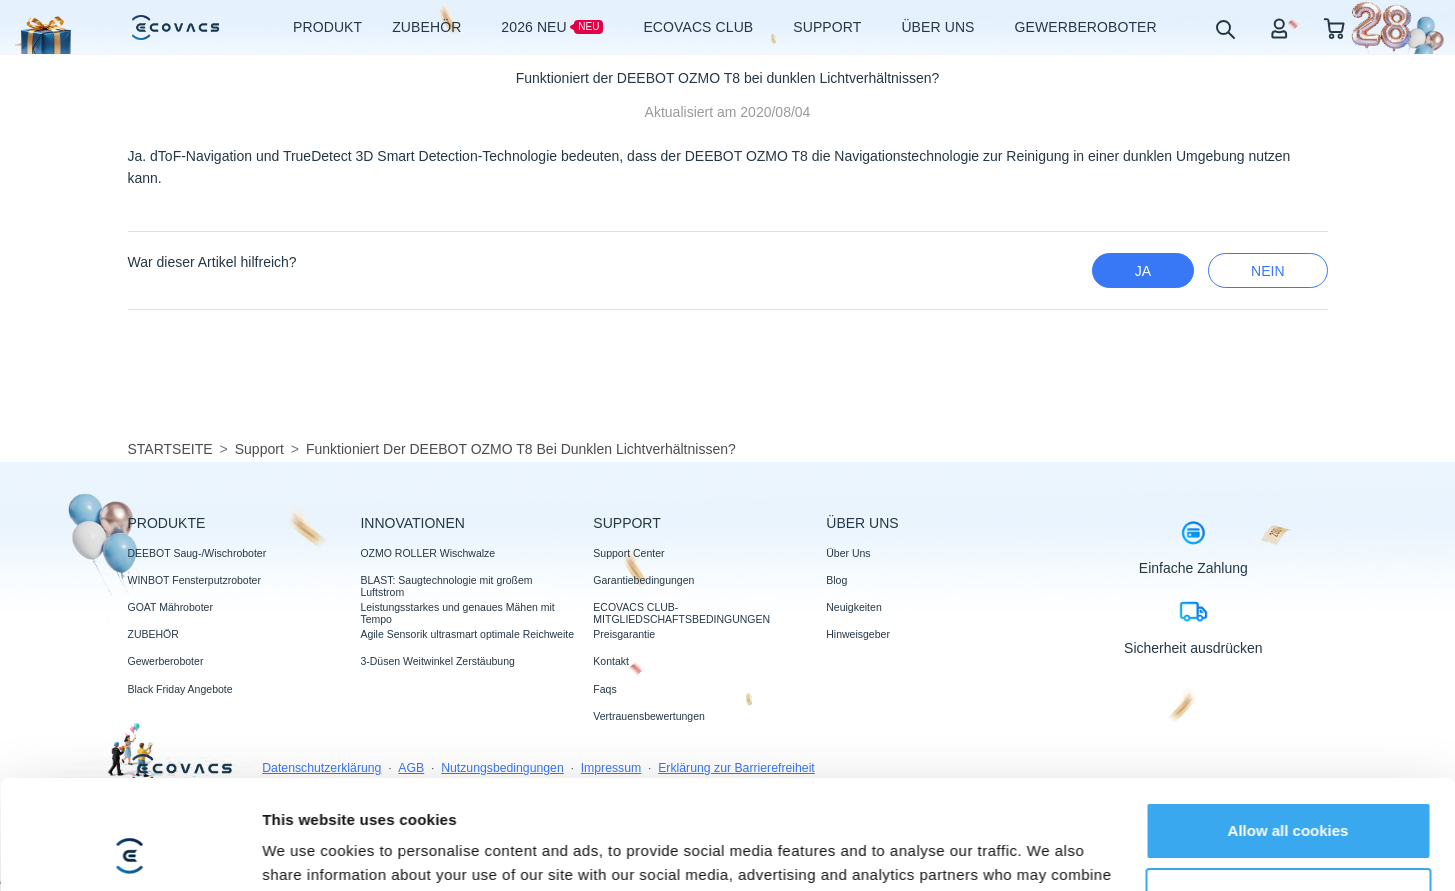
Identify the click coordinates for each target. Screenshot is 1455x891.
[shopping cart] (1334, 27)
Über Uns (848, 553)
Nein (1267, 271)
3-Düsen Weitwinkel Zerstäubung (437, 661)
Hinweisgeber (858, 634)
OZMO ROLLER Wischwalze (427, 553)
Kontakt (611, 661)
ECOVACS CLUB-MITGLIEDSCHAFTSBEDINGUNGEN (681, 613)
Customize (1289, 793)
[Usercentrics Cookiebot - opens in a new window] (129, 852)
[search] (1224, 28)
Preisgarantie (624, 634)
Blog (836, 580)
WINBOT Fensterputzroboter (194, 580)
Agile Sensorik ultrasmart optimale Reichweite (467, 634)
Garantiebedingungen (643, 580)
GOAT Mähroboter (170, 607)
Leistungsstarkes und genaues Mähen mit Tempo (457, 613)
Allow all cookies (1288, 728)
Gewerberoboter (166, 661)
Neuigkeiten (853, 607)
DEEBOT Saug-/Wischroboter (197, 553)
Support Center (628, 553)
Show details (308, 851)
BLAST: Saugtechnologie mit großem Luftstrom (446, 586)
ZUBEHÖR (153, 634)
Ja (1143, 271)
